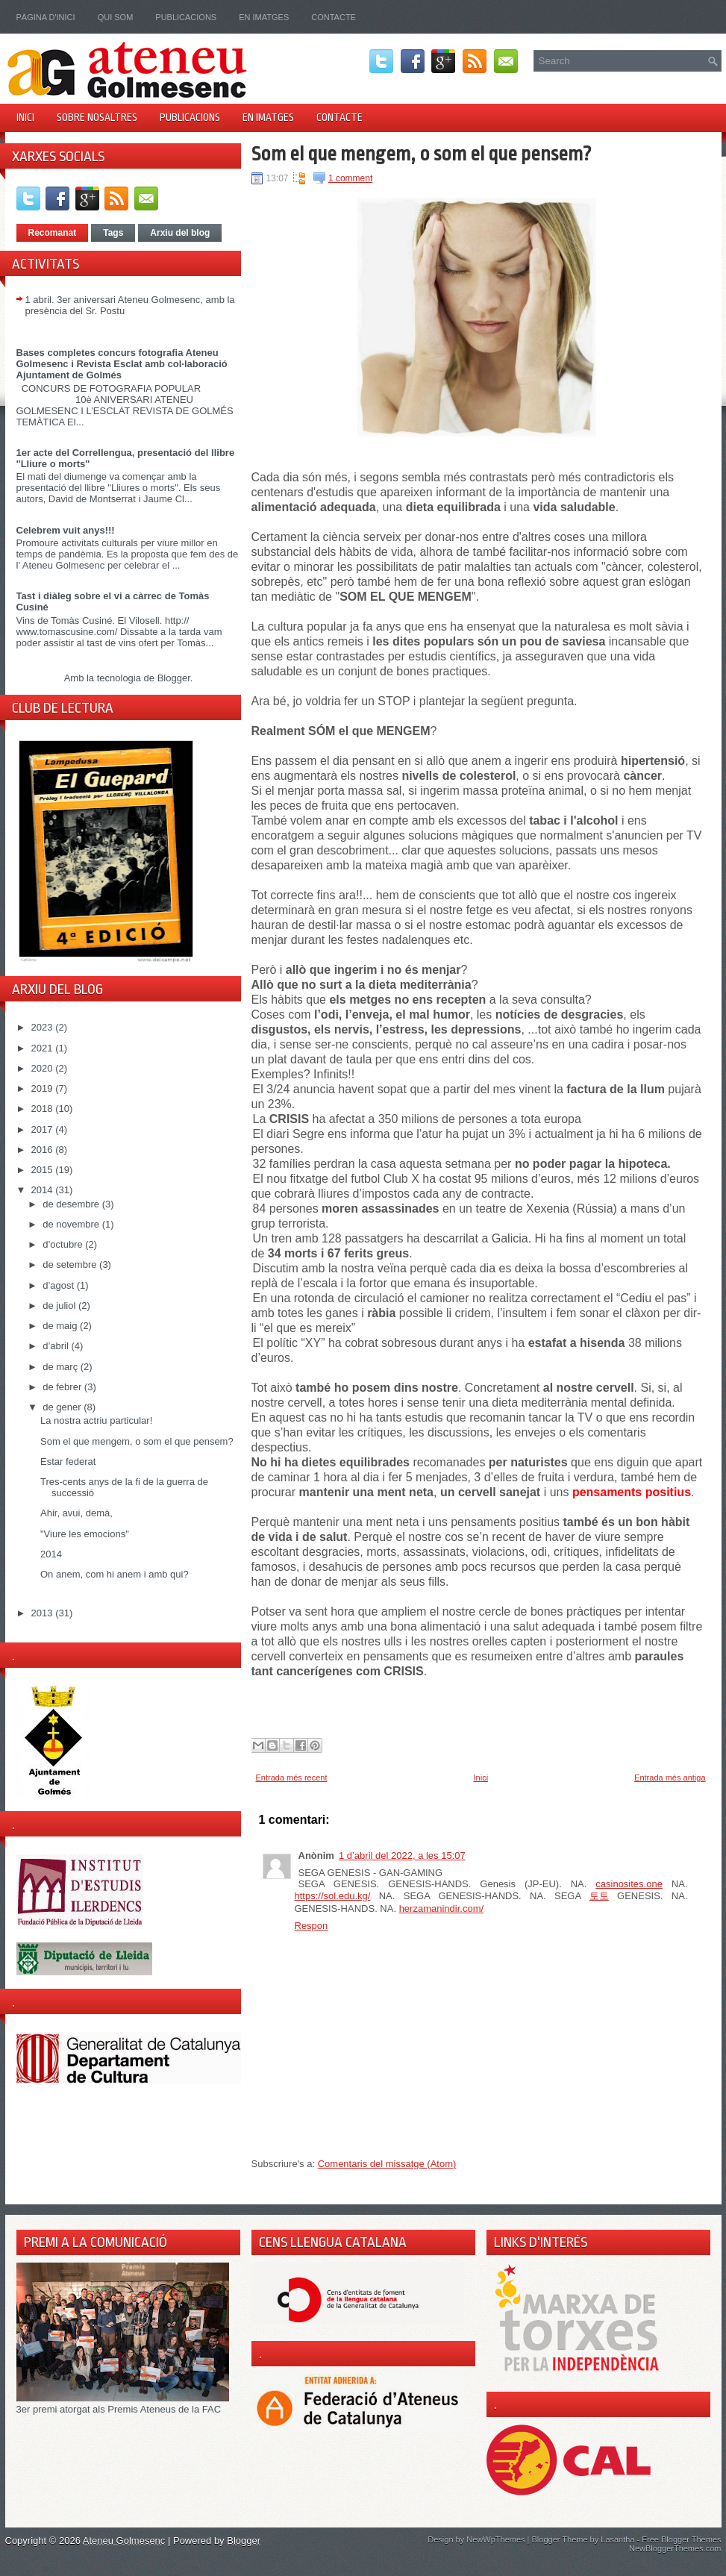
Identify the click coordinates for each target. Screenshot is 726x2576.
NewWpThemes (495, 2539)
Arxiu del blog (180, 233)
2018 (43, 1108)
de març (62, 1366)
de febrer (63, 1386)
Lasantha (617, 2539)
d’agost (60, 1285)
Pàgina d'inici (45, 17)
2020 (43, 1068)
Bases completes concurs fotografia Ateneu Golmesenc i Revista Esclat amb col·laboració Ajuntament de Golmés (122, 364)
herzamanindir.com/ (441, 1908)
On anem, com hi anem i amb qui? (114, 1574)
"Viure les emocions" (84, 1533)
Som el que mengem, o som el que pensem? (137, 1441)
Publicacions (185, 17)
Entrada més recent (292, 1777)
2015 (43, 1169)
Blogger (173, 678)
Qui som (116, 17)
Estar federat (68, 1461)
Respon (311, 1925)
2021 (43, 1048)
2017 (43, 1129)
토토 (599, 1895)
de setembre (71, 1264)
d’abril (57, 1345)
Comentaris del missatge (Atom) (387, 2163)
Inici (25, 117)
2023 (43, 1027)
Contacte (333, 17)
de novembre (72, 1224)
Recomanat (52, 233)
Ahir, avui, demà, (76, 1513)
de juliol (60, 1305)
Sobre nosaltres (97, 117)
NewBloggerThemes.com (675, 2548)
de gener (63, 1407)
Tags (113, 233)
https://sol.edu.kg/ (333, 1895)
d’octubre (64, 1244)
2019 (43, 1088)
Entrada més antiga (669, 1777)
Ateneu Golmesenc (124, 2540)
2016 (43, 1149)
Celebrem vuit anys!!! (65, 530)
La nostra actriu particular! (96, 1420)
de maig (61, 1325)
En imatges (264, 17)
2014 (43, 1189)
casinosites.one (629, 1883)
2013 (43, 1613)
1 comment (350, 178)
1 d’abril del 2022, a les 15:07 (402, 1855)
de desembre (72, 1204)
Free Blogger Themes (681, 2539)
